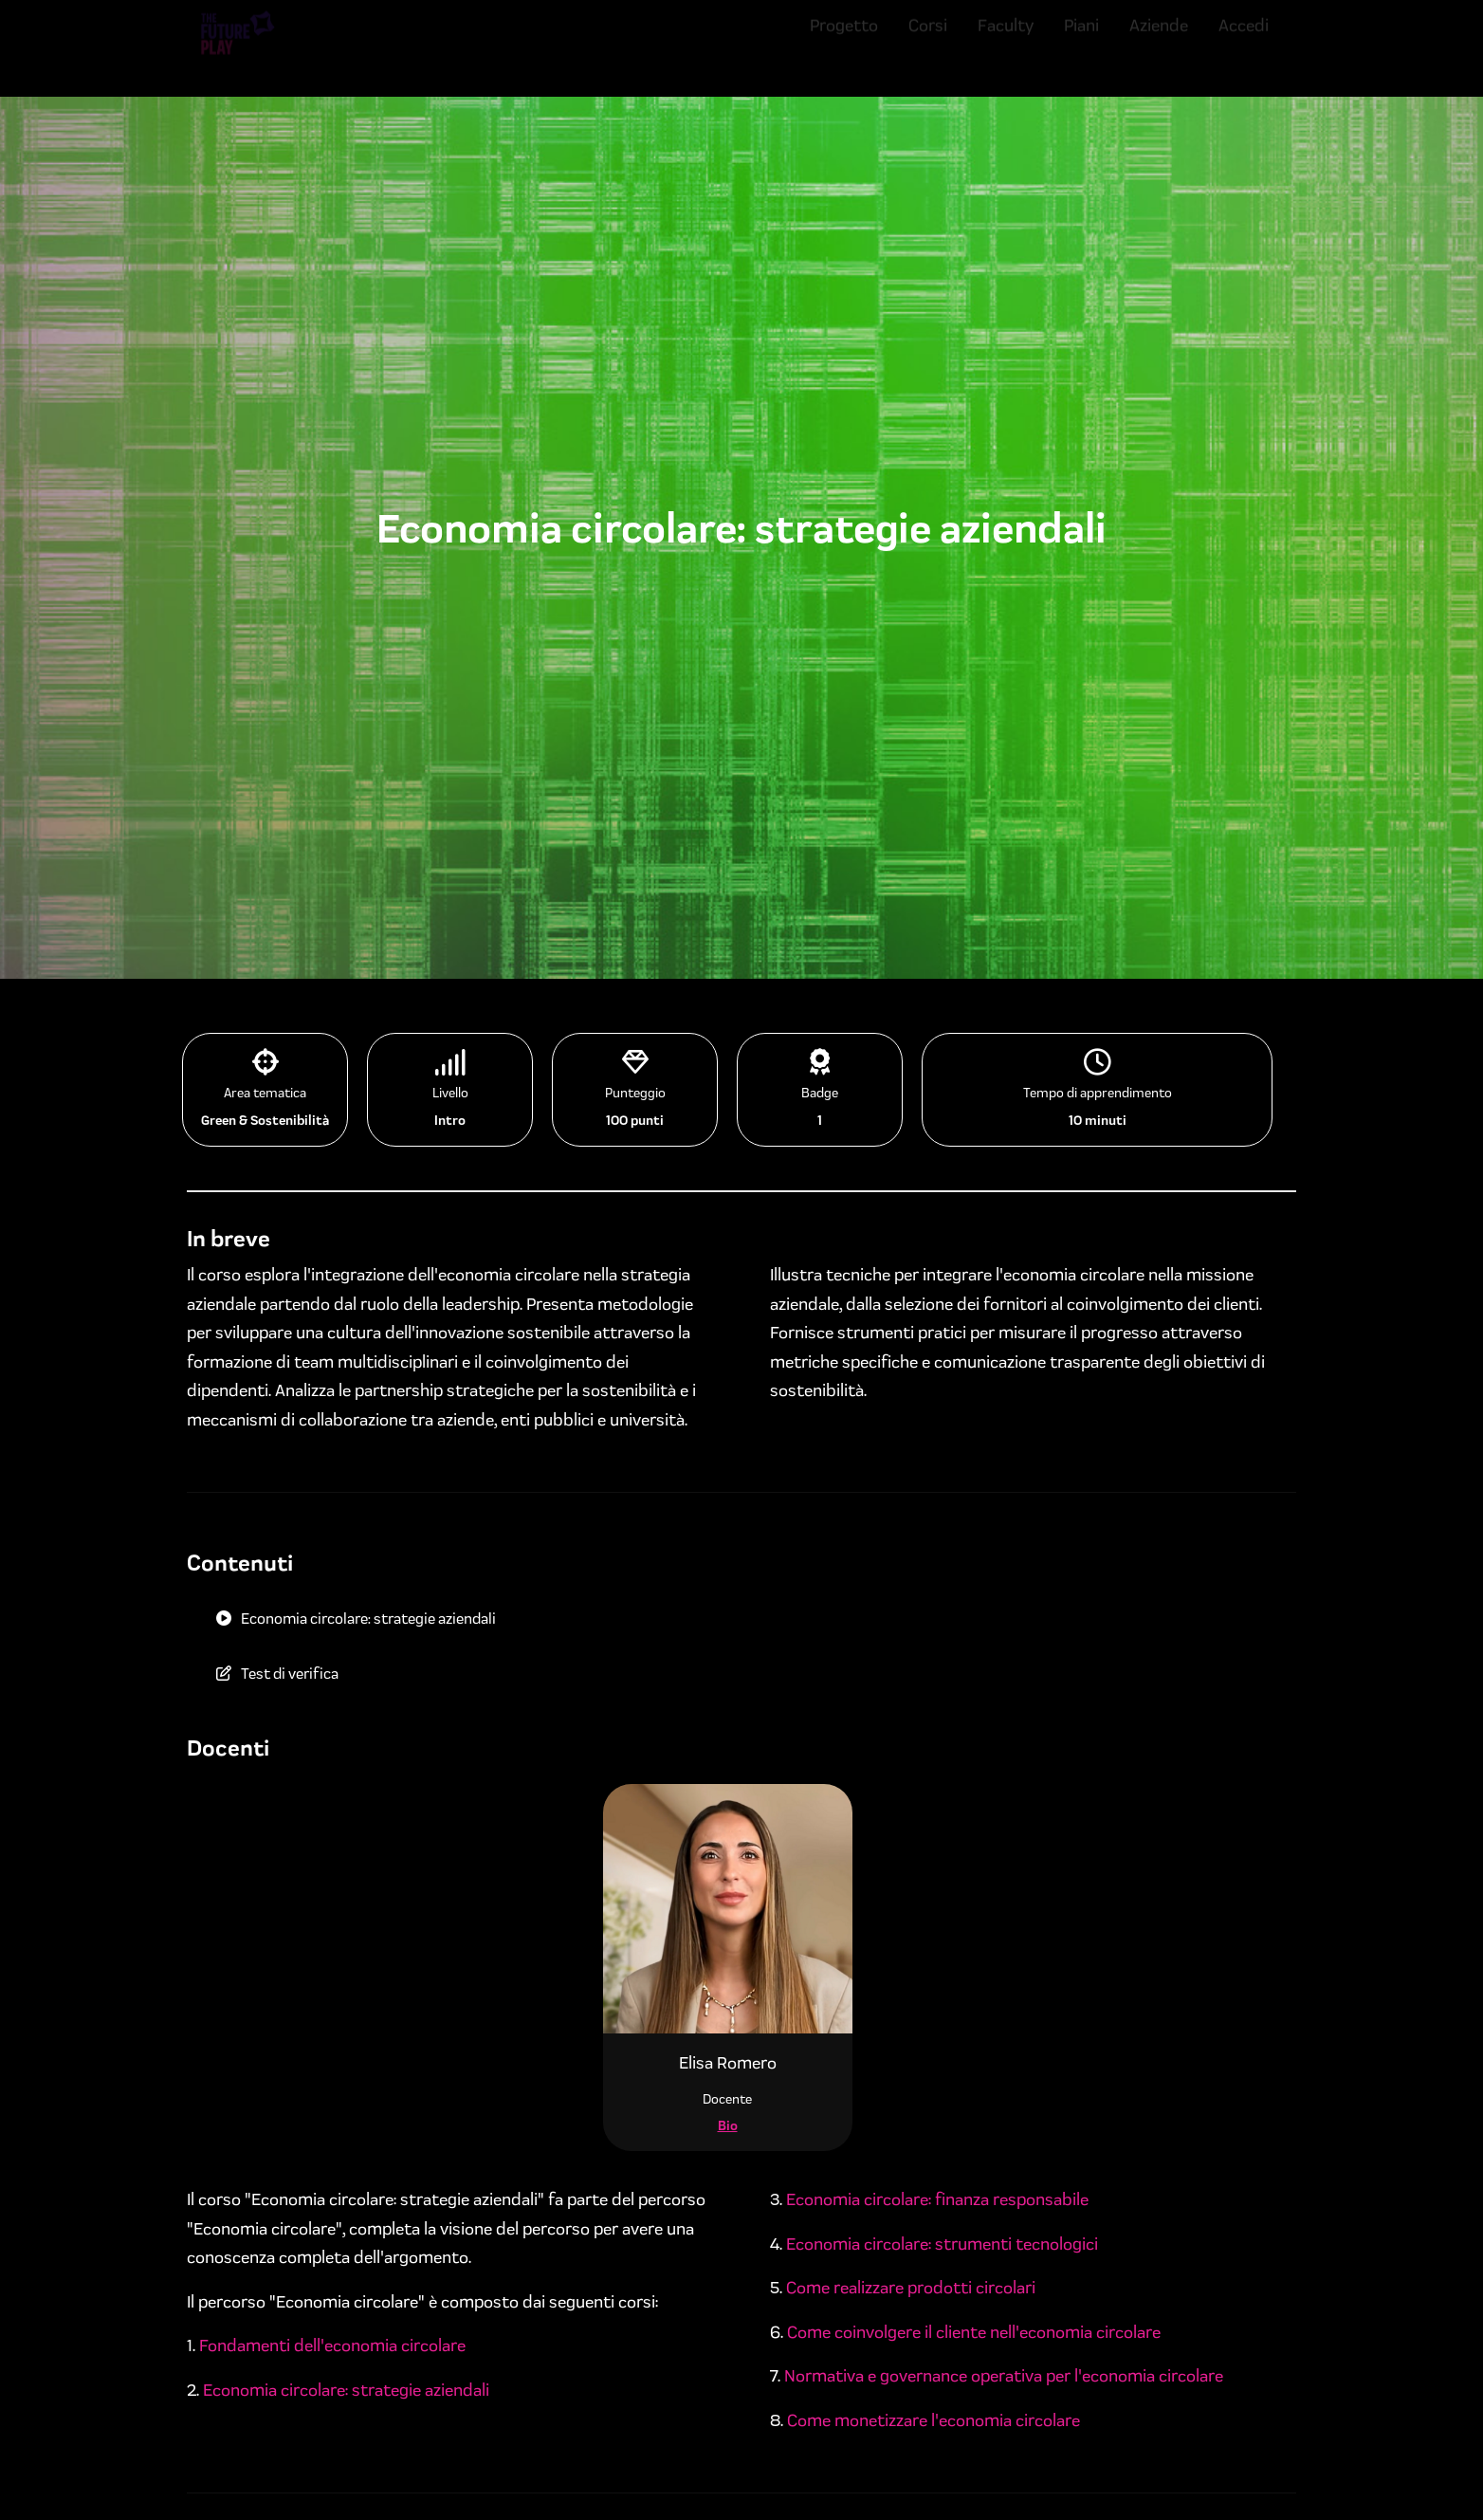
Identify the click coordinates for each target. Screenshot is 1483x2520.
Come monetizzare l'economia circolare (933, 2420)
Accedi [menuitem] (1243, 40)
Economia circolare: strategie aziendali (346, 2390)
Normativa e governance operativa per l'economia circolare (1003, 2375)
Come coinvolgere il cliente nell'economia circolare (974, 2332)
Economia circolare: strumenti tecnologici (942, 2244)
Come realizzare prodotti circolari (910, 2287)
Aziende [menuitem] (1158, 40)
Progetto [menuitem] (844, 40)
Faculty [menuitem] (1006, 40)
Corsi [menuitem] (927, 40)
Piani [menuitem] (1081, 40)
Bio (728, 2126)
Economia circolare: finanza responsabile (937, 2199)
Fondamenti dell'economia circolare (332, 2345)
